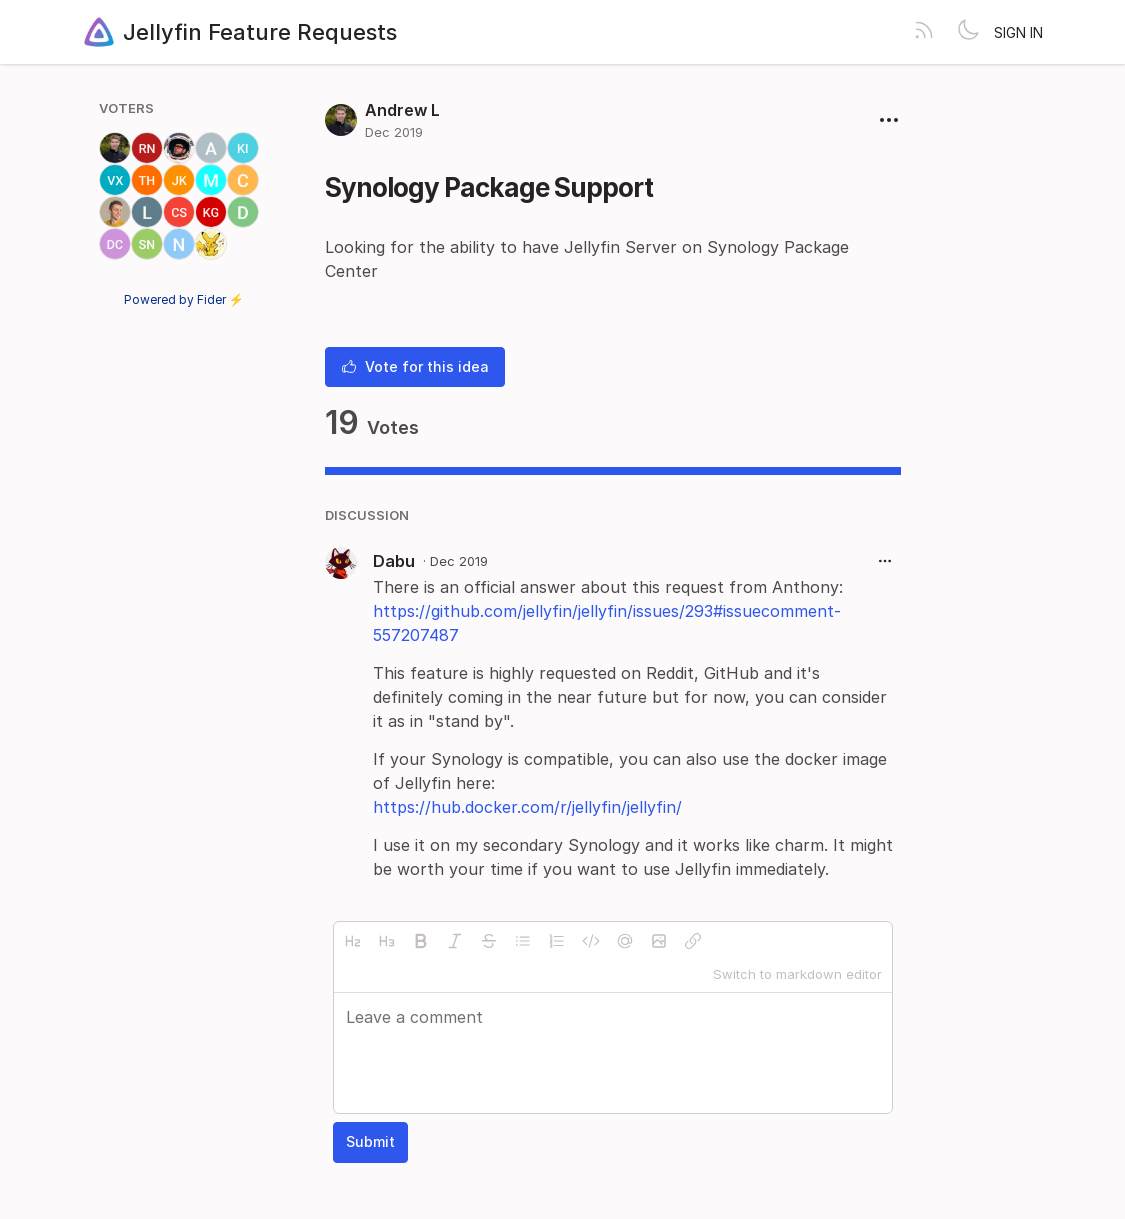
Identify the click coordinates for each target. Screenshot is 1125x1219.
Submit (370, 1141)
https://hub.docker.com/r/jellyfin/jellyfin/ (527, 807)
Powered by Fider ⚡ (184, 299)
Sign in (1018, 32)
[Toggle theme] (968, 32)
